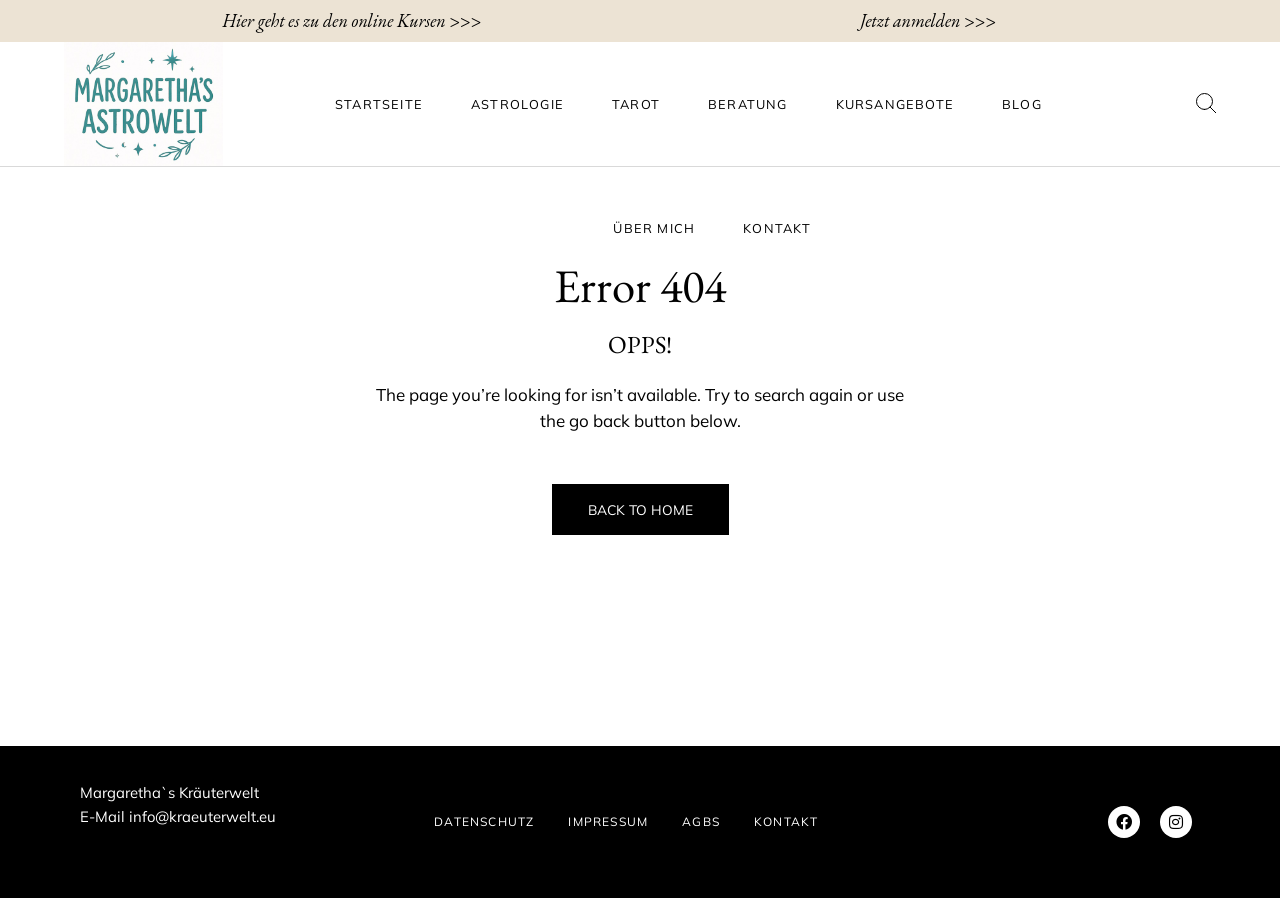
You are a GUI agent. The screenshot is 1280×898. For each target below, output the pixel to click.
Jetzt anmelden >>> (928, 20)
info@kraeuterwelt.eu (202, 816)
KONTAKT (777, 228)
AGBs (701, 821)
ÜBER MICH (654, 228)
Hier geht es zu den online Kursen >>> (351, 20)
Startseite (379, 104)
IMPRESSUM (608, 821)
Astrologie (517, 104)
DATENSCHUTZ (484, 821)
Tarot (636, 104)
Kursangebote (895, 104)
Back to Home (640, 509)
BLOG (1022, 104)
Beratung (748, 104)
